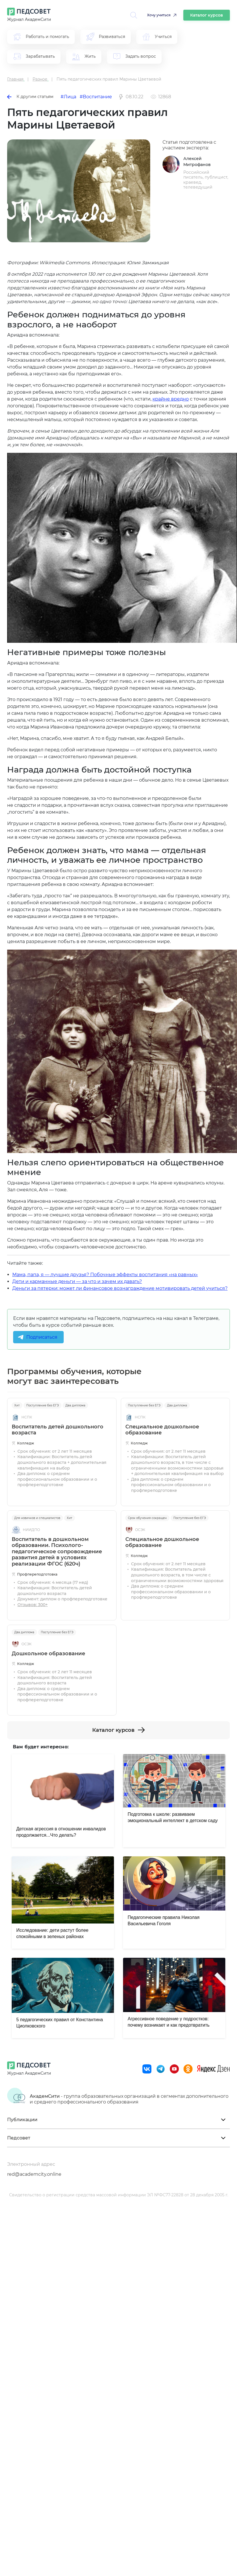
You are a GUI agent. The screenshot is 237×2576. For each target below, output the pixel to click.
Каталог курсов (206, 15)
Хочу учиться (158, 15)
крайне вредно (170, 399)
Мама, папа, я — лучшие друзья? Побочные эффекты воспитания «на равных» (105, 1274)
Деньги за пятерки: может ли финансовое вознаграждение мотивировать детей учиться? (120, 1288)
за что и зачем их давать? (111, 1281)
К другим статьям (30, 96)
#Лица (68, 96)
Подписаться (41, 1337)
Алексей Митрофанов (197, 161)
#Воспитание (96, 96)
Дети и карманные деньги (44, 1281)
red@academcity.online (34, 2174)
